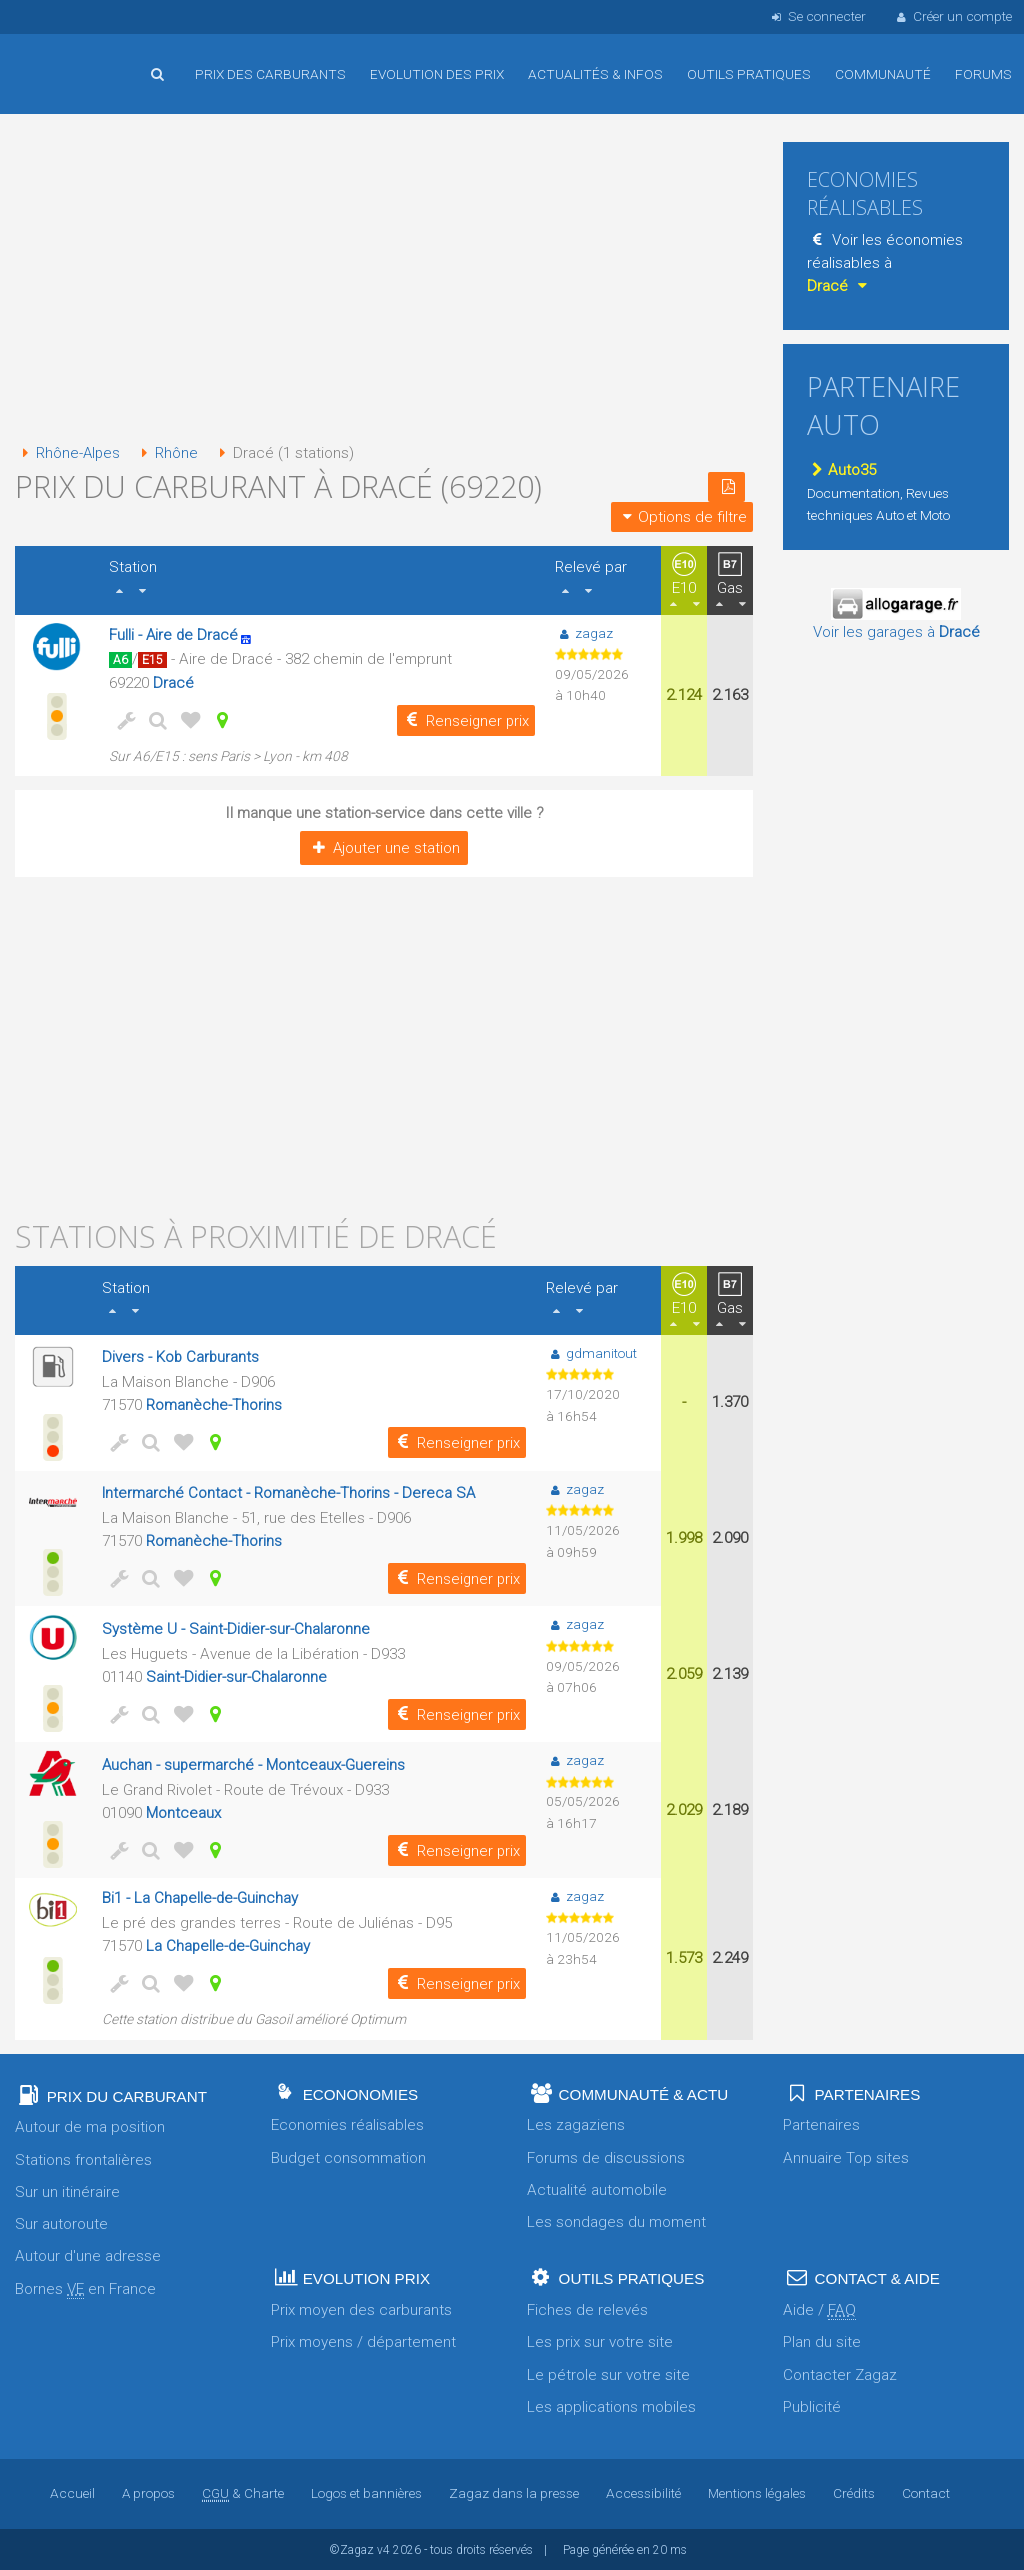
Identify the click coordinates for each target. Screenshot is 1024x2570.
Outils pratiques (749, 74)
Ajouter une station (383, 847)
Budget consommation (348, 2156)
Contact (927, 2492)
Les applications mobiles (611, 2405)
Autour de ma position (90, 2125)
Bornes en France (85, 2287)
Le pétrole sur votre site (608, 2373)
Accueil (80, 59)
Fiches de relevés (587, 2308)
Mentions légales (757, 2492)
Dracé (173, 682)
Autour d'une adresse (88, 2255)
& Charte (243, 2492)
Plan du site (822, 2341)
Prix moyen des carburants (361, 2308)
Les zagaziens (576, 2123)
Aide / (819, 2308)
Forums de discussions (606, 2156)
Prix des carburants (270, 74)
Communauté (883, 74)
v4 (383, 2548)
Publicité (812, 2405)
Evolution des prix (437, 74)
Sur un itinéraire (67, 2190)
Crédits (855, 2492)
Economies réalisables (347, 2123)
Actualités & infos (595, 74)
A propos (148, 2492)
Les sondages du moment (616, 2220)
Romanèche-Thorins (213, 1404)
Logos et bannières (366, 2492)
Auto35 (841, 470)
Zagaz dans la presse (514, 2492)
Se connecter (816, 16)
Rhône (168, 453)
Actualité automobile (597, 2188)
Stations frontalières (83, 2158)
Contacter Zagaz (840, 2373)
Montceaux (183, 1811)
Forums (983, 74)
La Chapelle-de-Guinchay (228, 1944)
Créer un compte (953, 16)
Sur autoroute (61, 2222)
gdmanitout (592, 1352)
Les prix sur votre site (600, 2341)
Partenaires (821, 2123)
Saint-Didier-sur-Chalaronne (236, 1676)
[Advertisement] (384, 280)
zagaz (583, 632)
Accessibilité (643, 2492)
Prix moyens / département (363, 2341)
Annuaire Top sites (846, 2156)
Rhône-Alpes (68, 453)
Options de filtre (682, 516)
